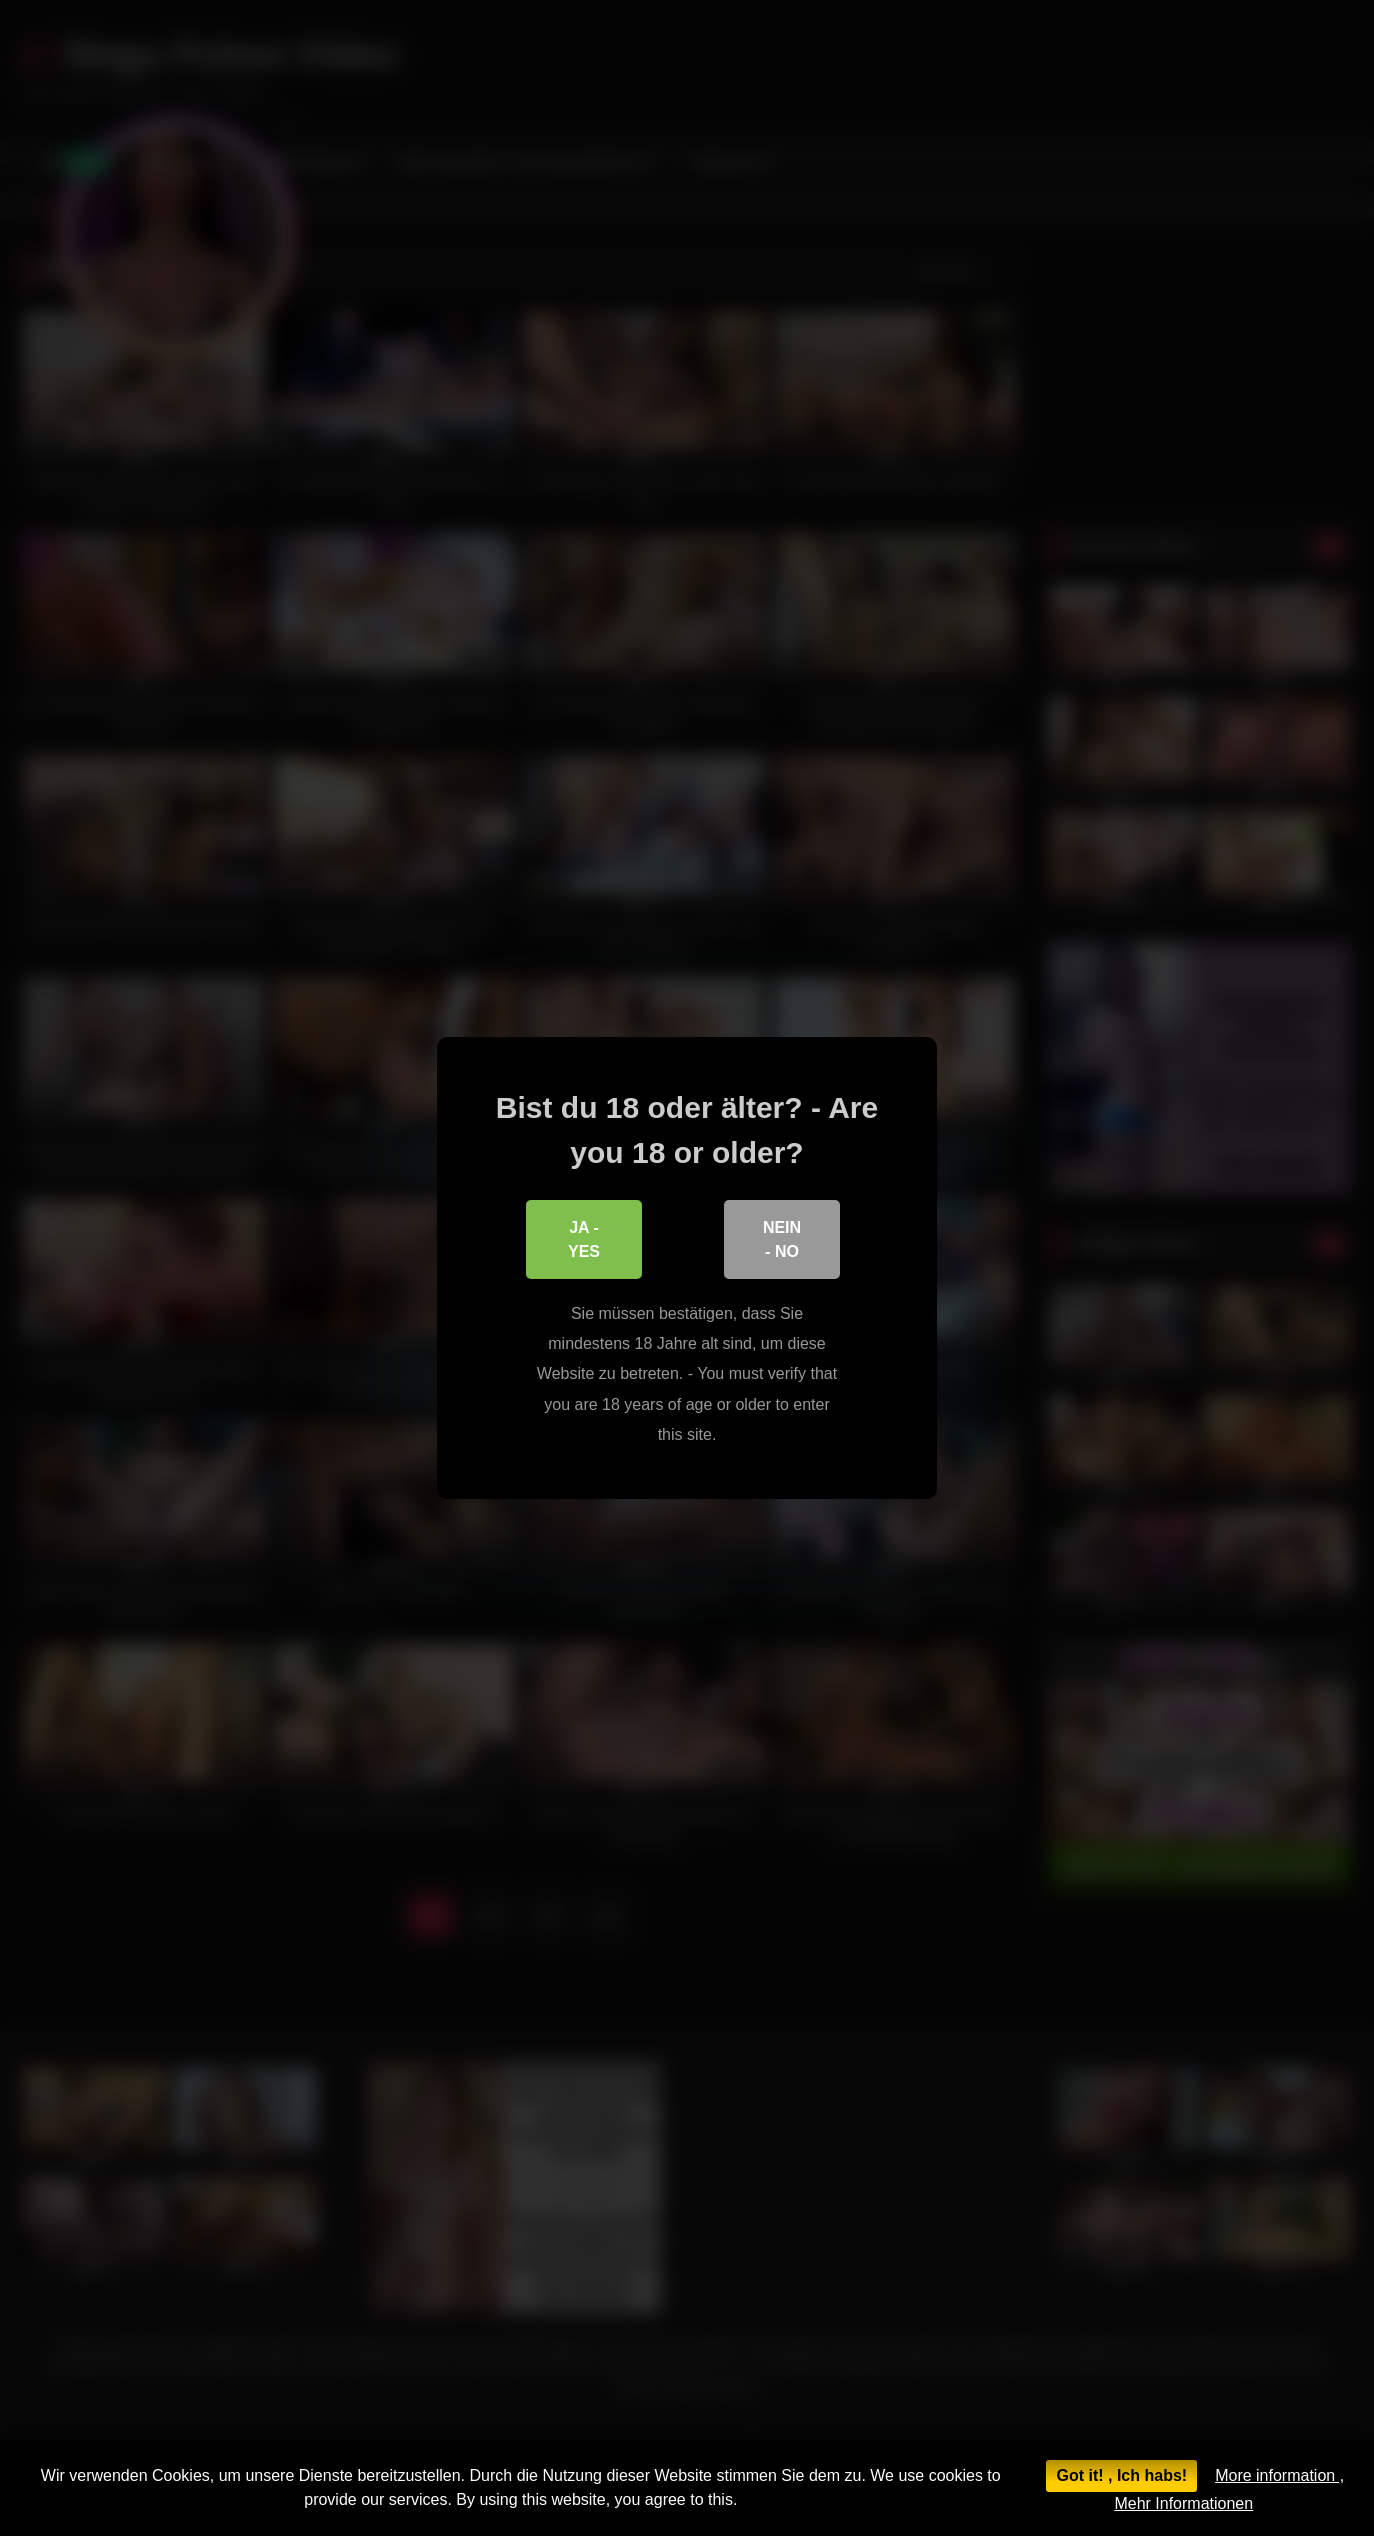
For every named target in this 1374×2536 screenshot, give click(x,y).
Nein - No (782, 1239)
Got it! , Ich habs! (1121, 2475)
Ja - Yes (584, 1239)
